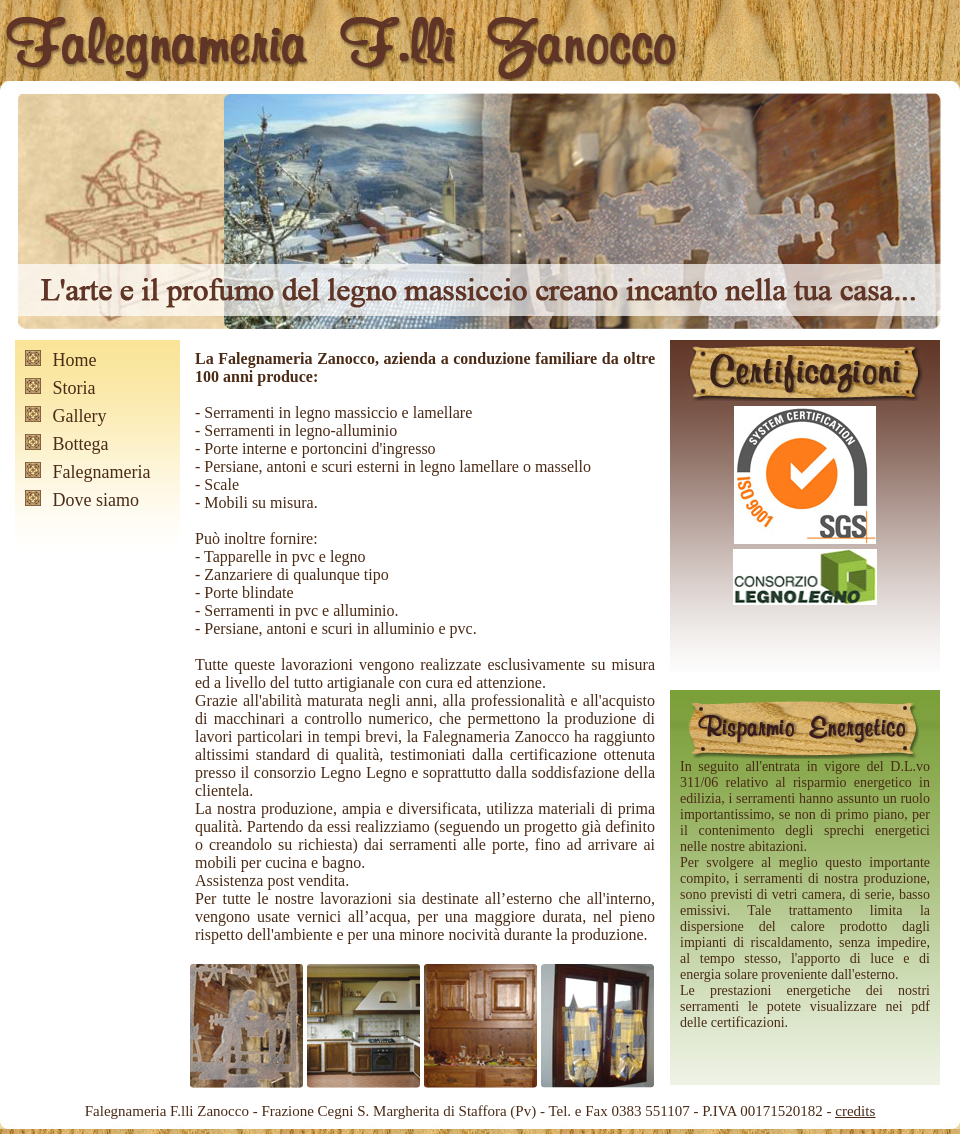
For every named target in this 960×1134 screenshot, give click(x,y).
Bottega (81, 444)
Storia (74, 388)
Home (75, 360)
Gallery (80, 416)
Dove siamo (96, 500)
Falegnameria (102, 472)
